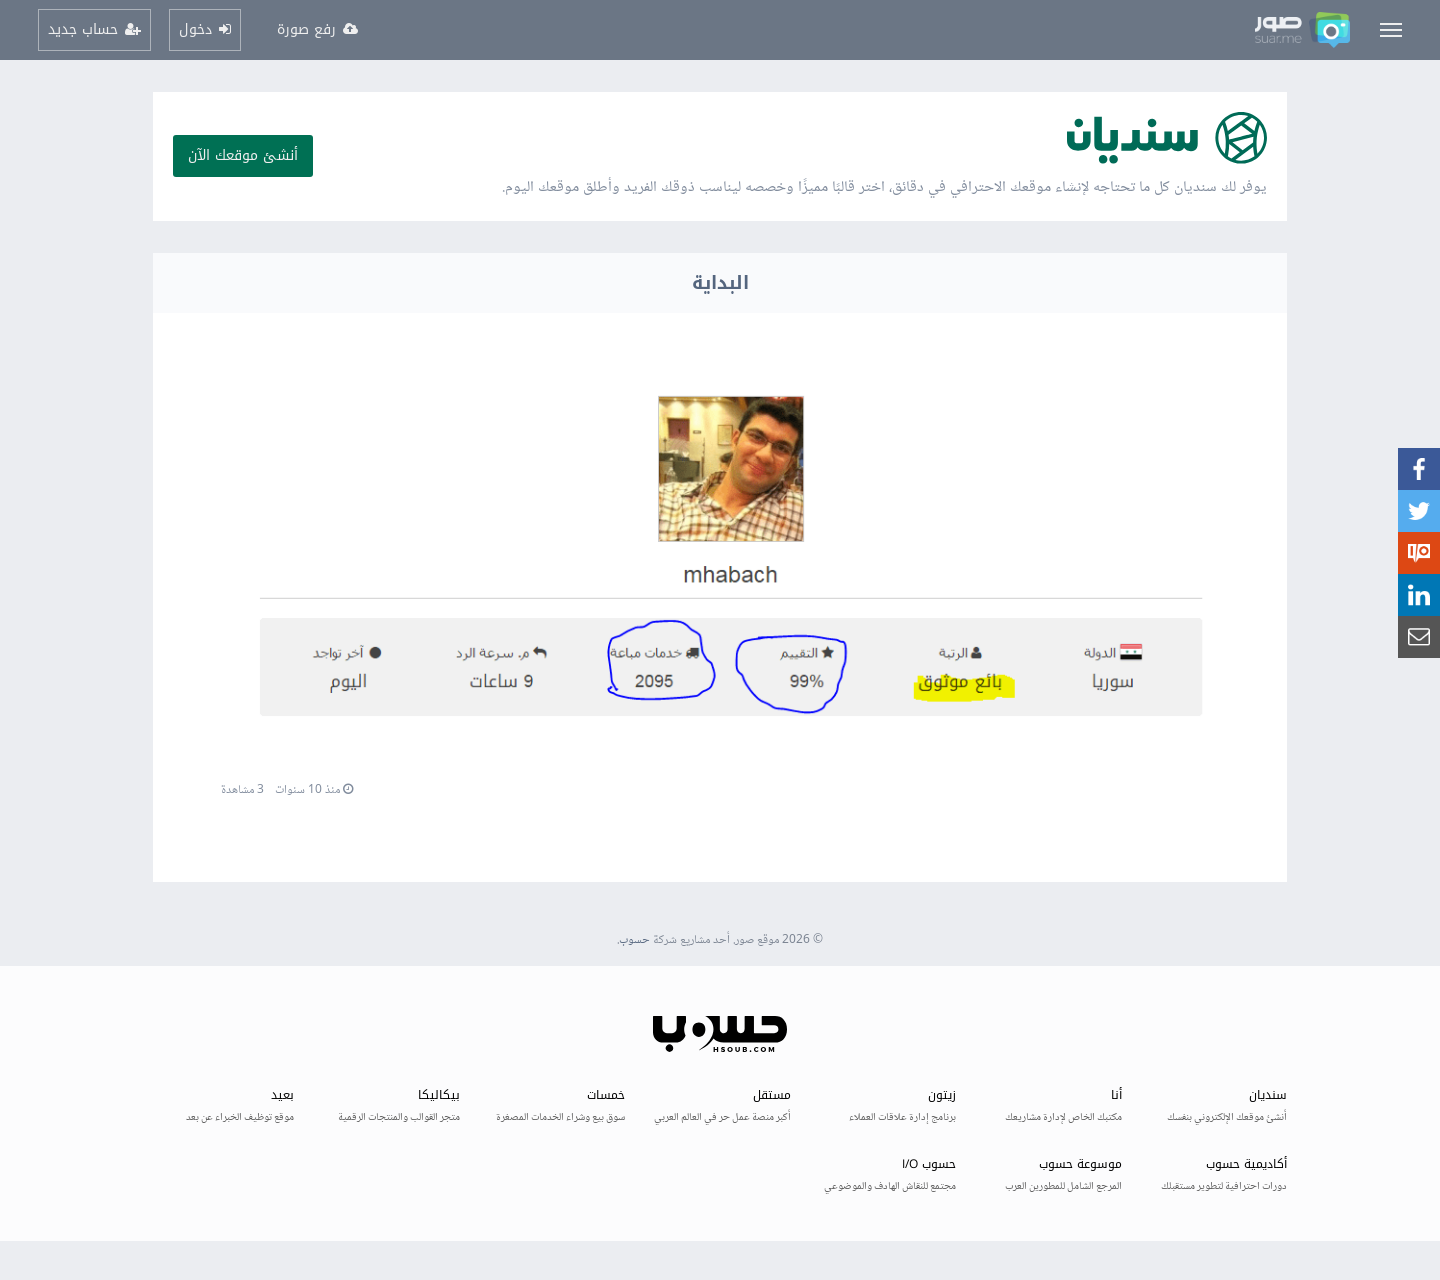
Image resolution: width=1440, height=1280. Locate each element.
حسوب (634, 940)
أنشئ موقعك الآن (243, 155)
